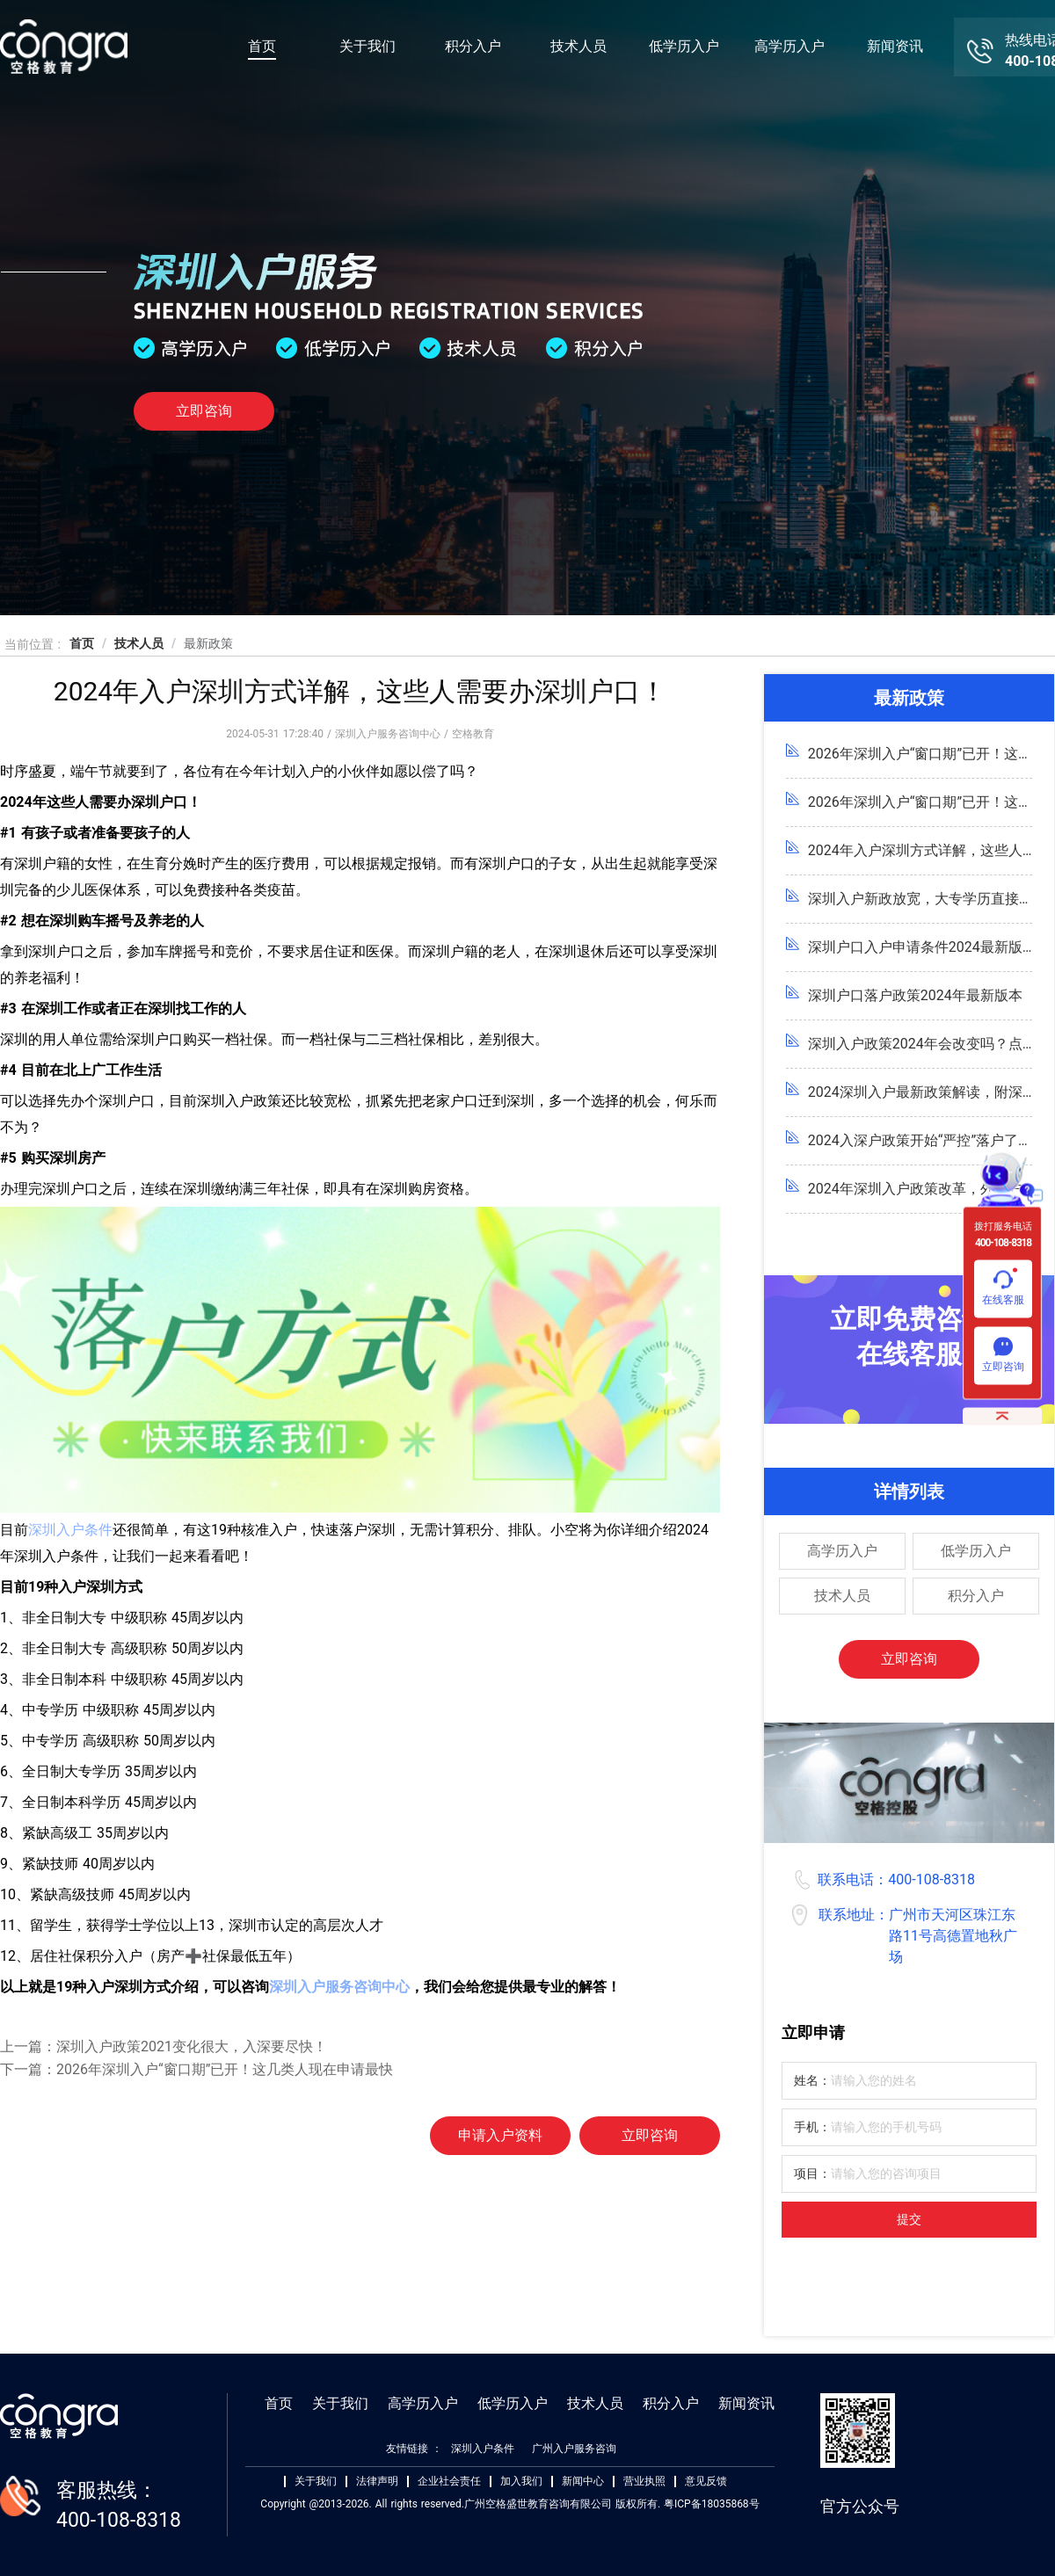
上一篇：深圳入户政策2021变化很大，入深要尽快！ (163, 2046)
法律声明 (377, 2481)
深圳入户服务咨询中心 (339, 1986)
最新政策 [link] (208, 643)
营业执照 (644, 2481)
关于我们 (367, 46)
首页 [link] (81, 643)
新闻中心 (583, 2481)
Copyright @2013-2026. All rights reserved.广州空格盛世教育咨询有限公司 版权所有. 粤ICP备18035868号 (509, 2504)
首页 (262, 46)
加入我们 (521, 2481)
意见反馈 (706, 2481)
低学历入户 (684, 46)
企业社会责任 (449, 2481)
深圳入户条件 (70, 1529)
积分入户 (473, 46)
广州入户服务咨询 (574, 2448)
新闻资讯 (895, 46)
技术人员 (578, 46)
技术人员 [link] (139, 643)
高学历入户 (789, 46)
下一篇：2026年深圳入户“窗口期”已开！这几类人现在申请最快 (196, 2069)
